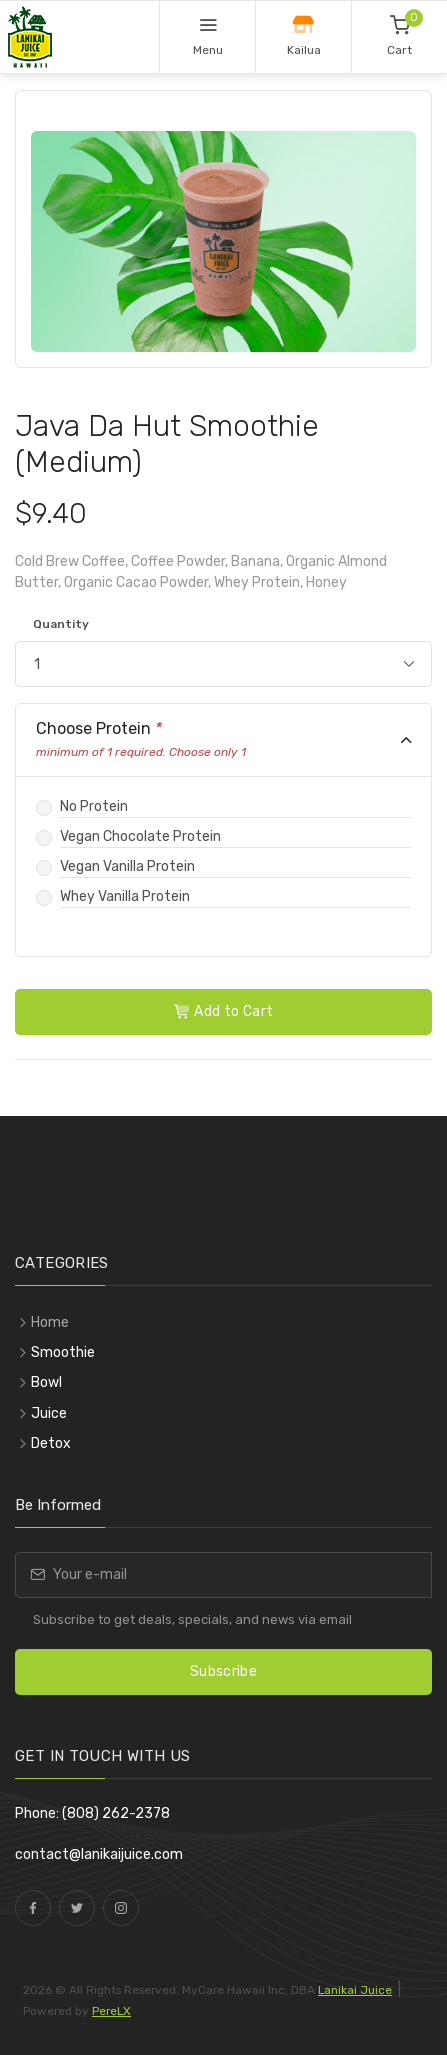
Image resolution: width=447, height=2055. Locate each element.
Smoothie (63, 1352)
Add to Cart (224, 1011)
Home (50, 1322)
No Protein (94, 806)
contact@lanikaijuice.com (99, 1854)
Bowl (46, 1382)
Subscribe (223, 1671)
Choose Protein (141, 739)
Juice (49, 1413)
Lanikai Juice (355, 1990)
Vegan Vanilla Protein (127, 866)
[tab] (223, 740)
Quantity (61, 624)
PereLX (111, 2011)
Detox (51, 1443)
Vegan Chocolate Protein (140, 836)
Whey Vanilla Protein (125, 896)
